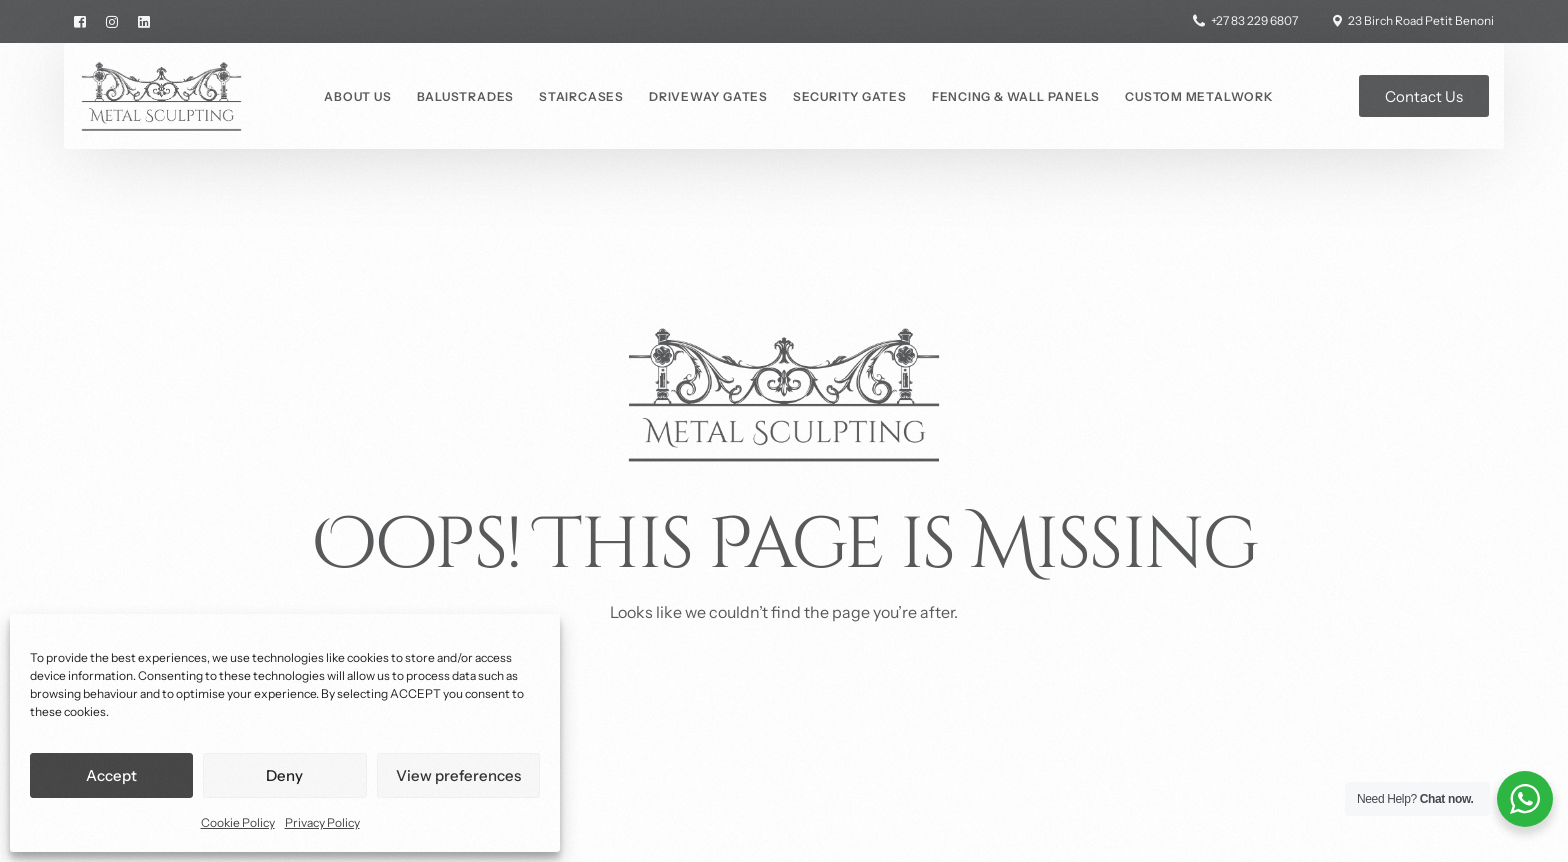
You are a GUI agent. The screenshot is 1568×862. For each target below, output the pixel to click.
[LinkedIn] (144, 20)
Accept (111, 775)
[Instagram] (112, 20)
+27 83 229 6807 (1254, 21)
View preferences (458, 775)
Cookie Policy (238, 822)
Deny (284, 775)
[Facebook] (85, 20)
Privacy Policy (322, 822)
